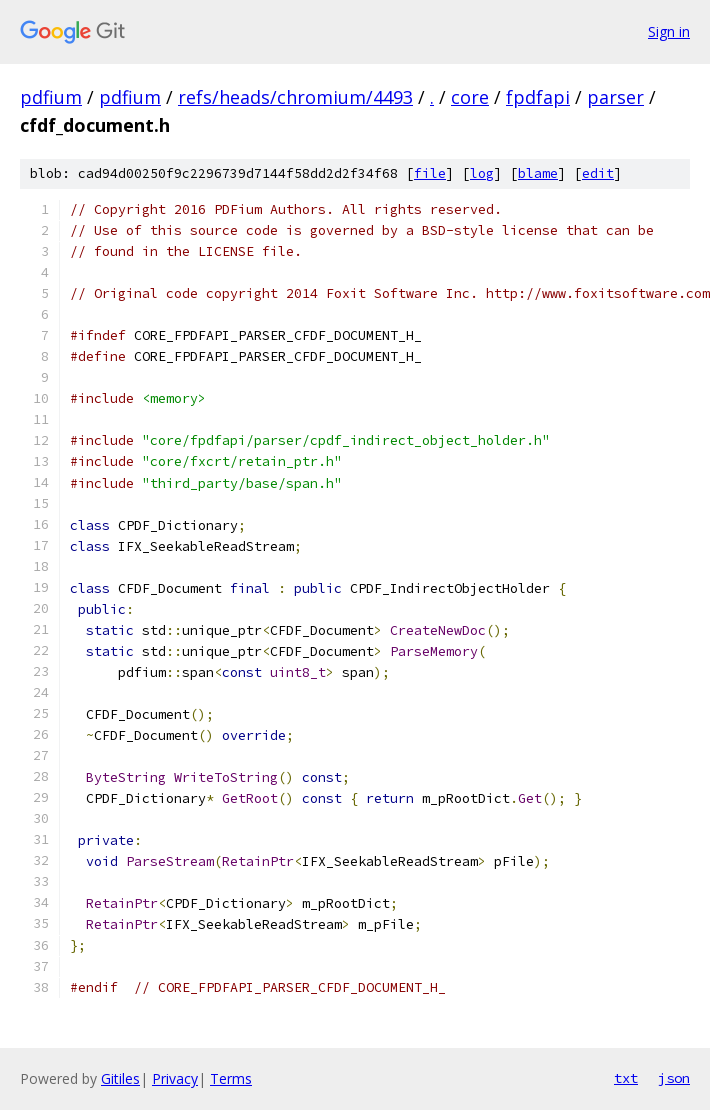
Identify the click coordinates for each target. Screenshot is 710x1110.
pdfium (51, 97)
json (674, 1078)
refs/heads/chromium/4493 (295, 97)
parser (615, 97)
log (482, 173)
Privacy (175, 1078)
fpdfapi (538, 97)
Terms (231, 1078)
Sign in (669, 31)
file (430, 173)
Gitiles (120, 1078)
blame (538, 173)
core (470, 97)
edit (598, 173)
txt (626, 1078)
